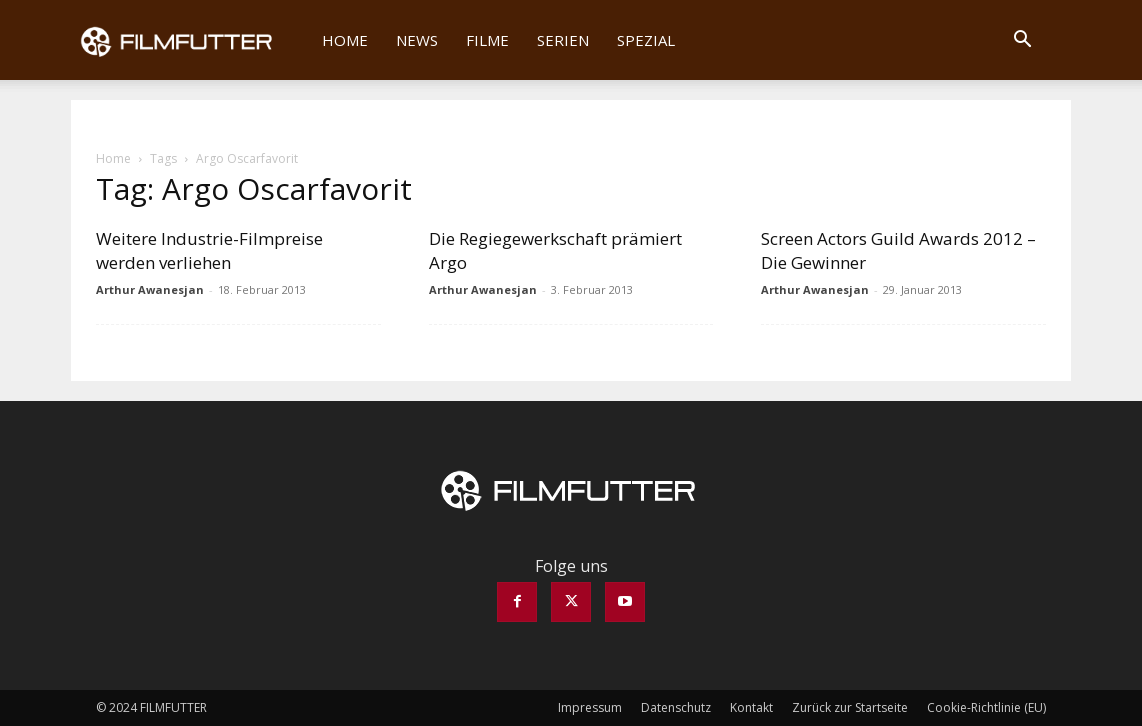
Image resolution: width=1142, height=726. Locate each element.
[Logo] (189, 40)
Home (345, 40)
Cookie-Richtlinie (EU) (986, 707)
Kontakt (751, 707)
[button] (1022, 41)
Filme (487, 40)
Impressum (590, 707)
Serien (563, 40)
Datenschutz (676, 707)
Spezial (646, 40)
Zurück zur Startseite (850, 707)
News (417, 40)
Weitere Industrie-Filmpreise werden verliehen (209, 250)
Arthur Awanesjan (150, 289)
